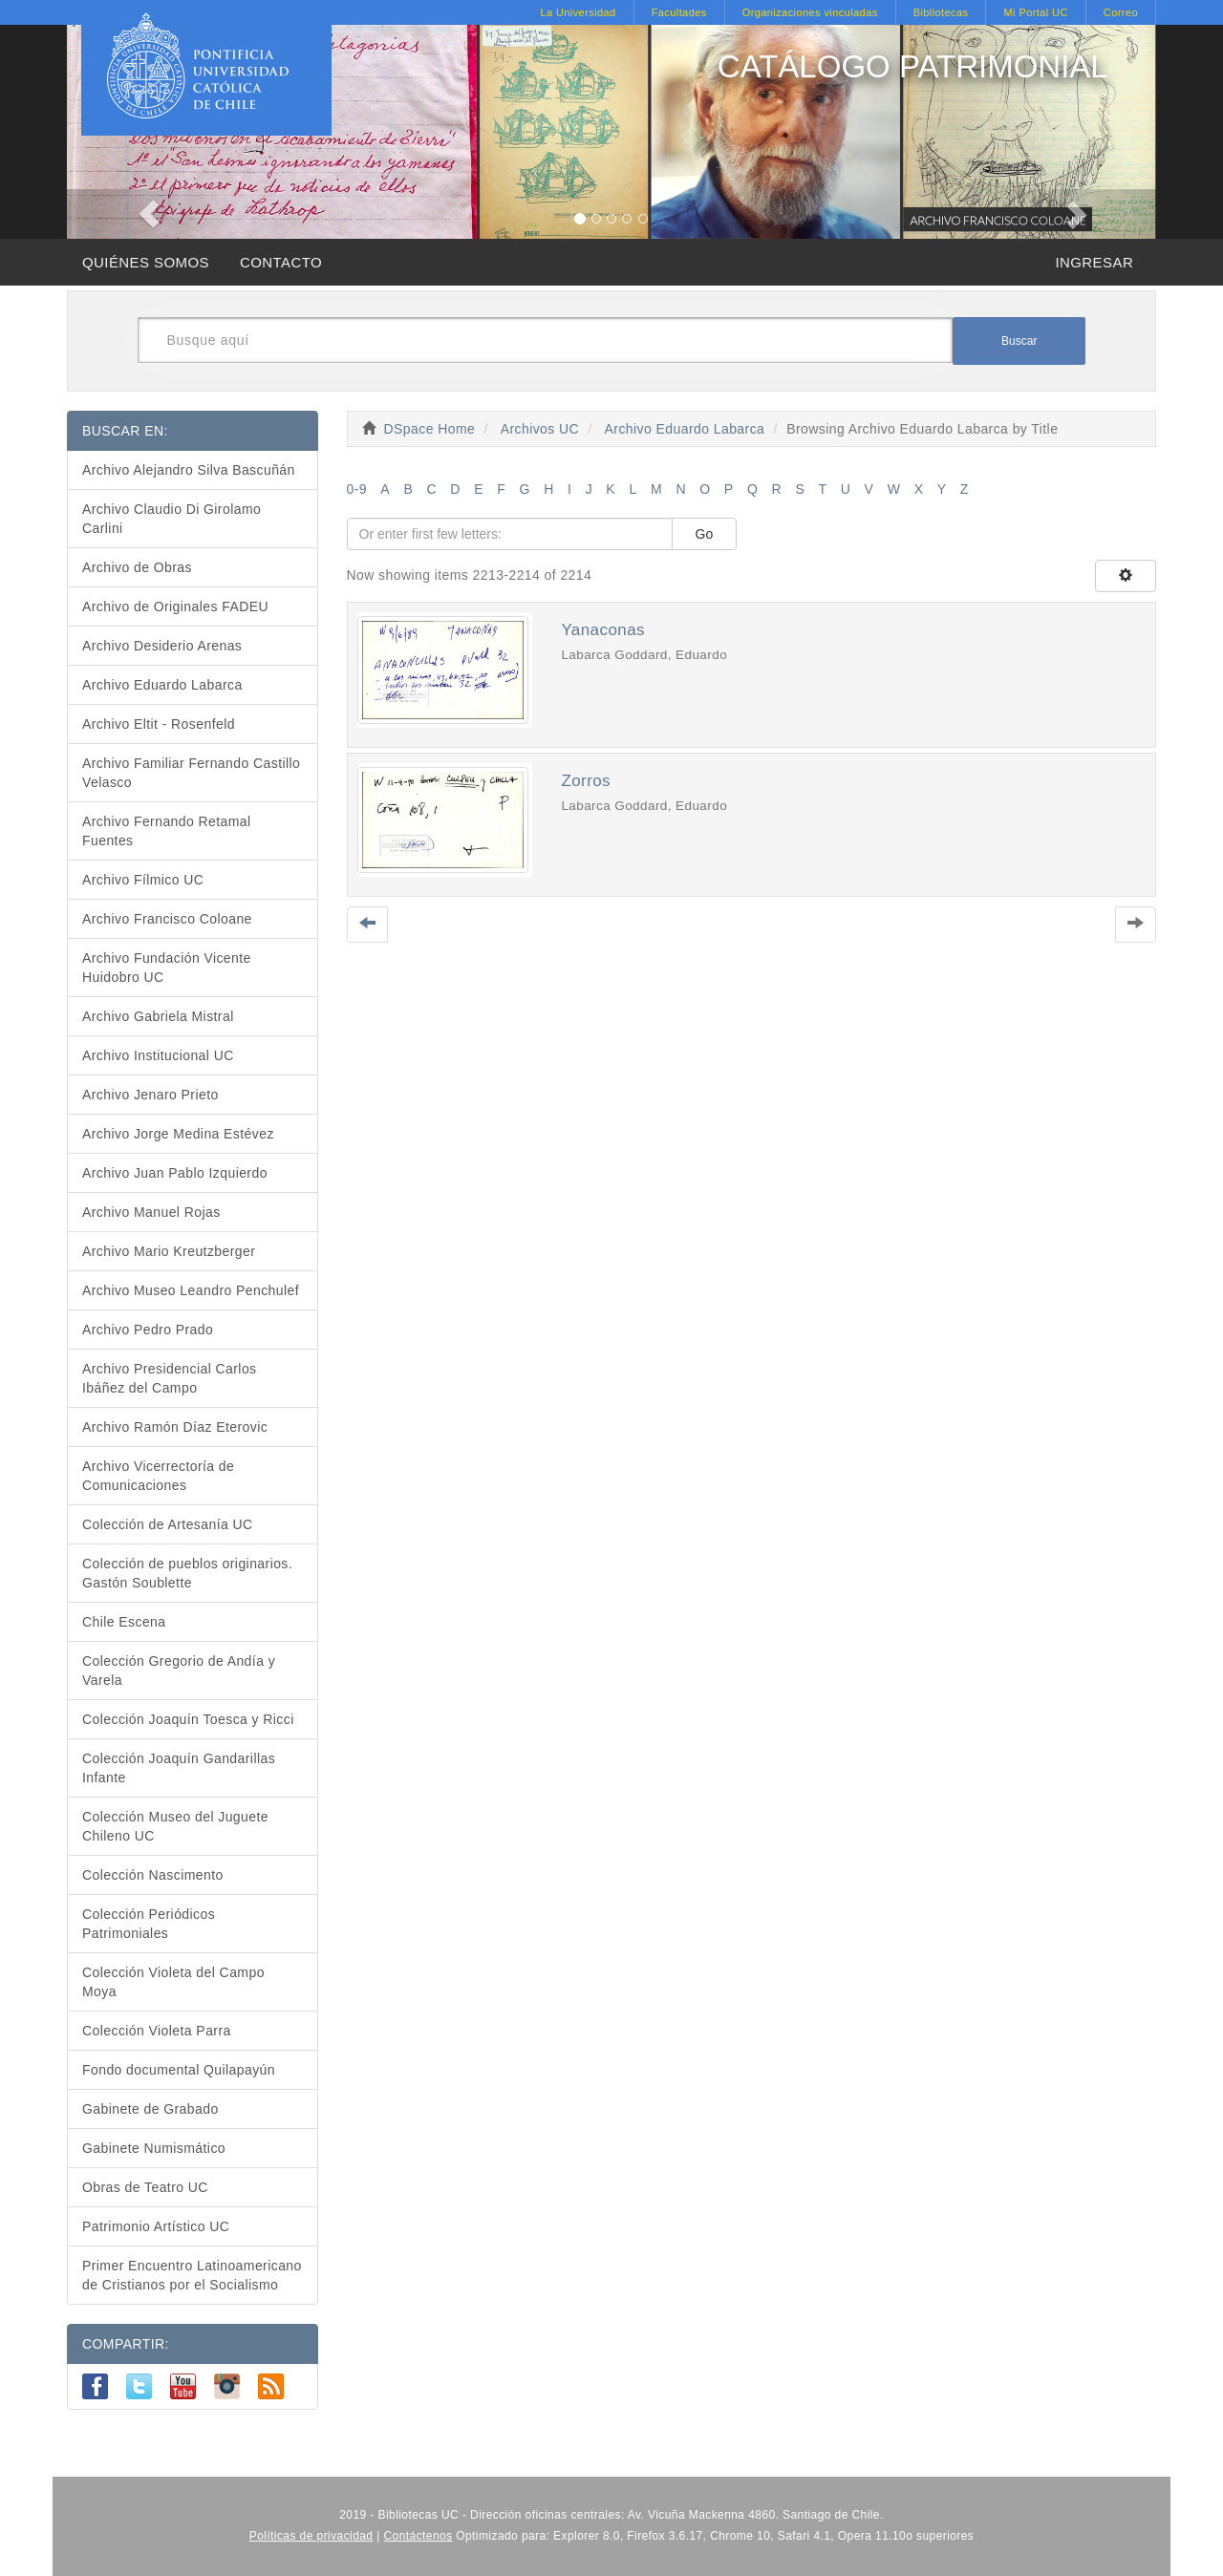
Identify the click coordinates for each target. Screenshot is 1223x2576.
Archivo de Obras (137, 567)
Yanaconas (603, 630)
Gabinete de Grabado (150, 2109)
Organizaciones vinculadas (810, 12)
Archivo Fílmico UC (143, 879)
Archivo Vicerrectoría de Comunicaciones (158, 1475)
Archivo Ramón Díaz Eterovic (175, 1427)
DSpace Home (430, 428)
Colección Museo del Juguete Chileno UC (175, 1826)
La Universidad (577, 12)
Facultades (679, 12)
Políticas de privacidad (311, 2536)
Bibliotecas (941, 12)
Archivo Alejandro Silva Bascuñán (188, 470)
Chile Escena (124, 1621)
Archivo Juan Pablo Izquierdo (175, 1173)
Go (705, 534)
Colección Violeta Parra (156, 2030)
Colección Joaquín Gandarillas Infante (178, 1768)
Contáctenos (418, 2536)
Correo (1121, 12)
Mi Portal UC (1035, 12)
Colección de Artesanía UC (167, 1524)
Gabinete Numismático (153, 2148)
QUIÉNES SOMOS (145, 262)
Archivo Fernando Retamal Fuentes (166, 831)
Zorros (586, 781)
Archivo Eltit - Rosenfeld (158, 724)
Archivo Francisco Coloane (167, 918)
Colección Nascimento (153, 1875)
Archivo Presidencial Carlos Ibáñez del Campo (169, 1378)
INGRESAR (1094, 262)
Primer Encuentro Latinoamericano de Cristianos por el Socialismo (192, 2275)
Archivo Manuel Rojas (151, 1212)
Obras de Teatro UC (145, 2187)
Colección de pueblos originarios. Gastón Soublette (187, 1573)
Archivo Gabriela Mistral (158, 1016)
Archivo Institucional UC (158, 1055)
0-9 (357, 489)
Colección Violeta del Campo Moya (173, 1982)
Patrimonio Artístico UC (155, 2226)
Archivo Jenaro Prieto (150, 1094)
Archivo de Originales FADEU (175, 606)
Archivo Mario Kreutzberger (168, 1251)
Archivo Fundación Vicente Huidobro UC (166, 967)
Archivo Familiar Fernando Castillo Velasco (191, 773)
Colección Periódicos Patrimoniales (148, 1923)
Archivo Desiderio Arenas (162, 645)
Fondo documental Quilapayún (178, 2069)
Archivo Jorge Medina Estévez (178, 1133)
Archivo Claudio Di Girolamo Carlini (171, 518)
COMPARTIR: (125, 2344)
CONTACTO (281, 262)
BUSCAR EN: (125, 430)
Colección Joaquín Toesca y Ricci (188, 1719)
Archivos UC (540, 428)
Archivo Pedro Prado (147, 1329)
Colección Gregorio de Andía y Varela (178, 1670)
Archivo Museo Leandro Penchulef (190, 1290)
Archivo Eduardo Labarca (685, 428)
